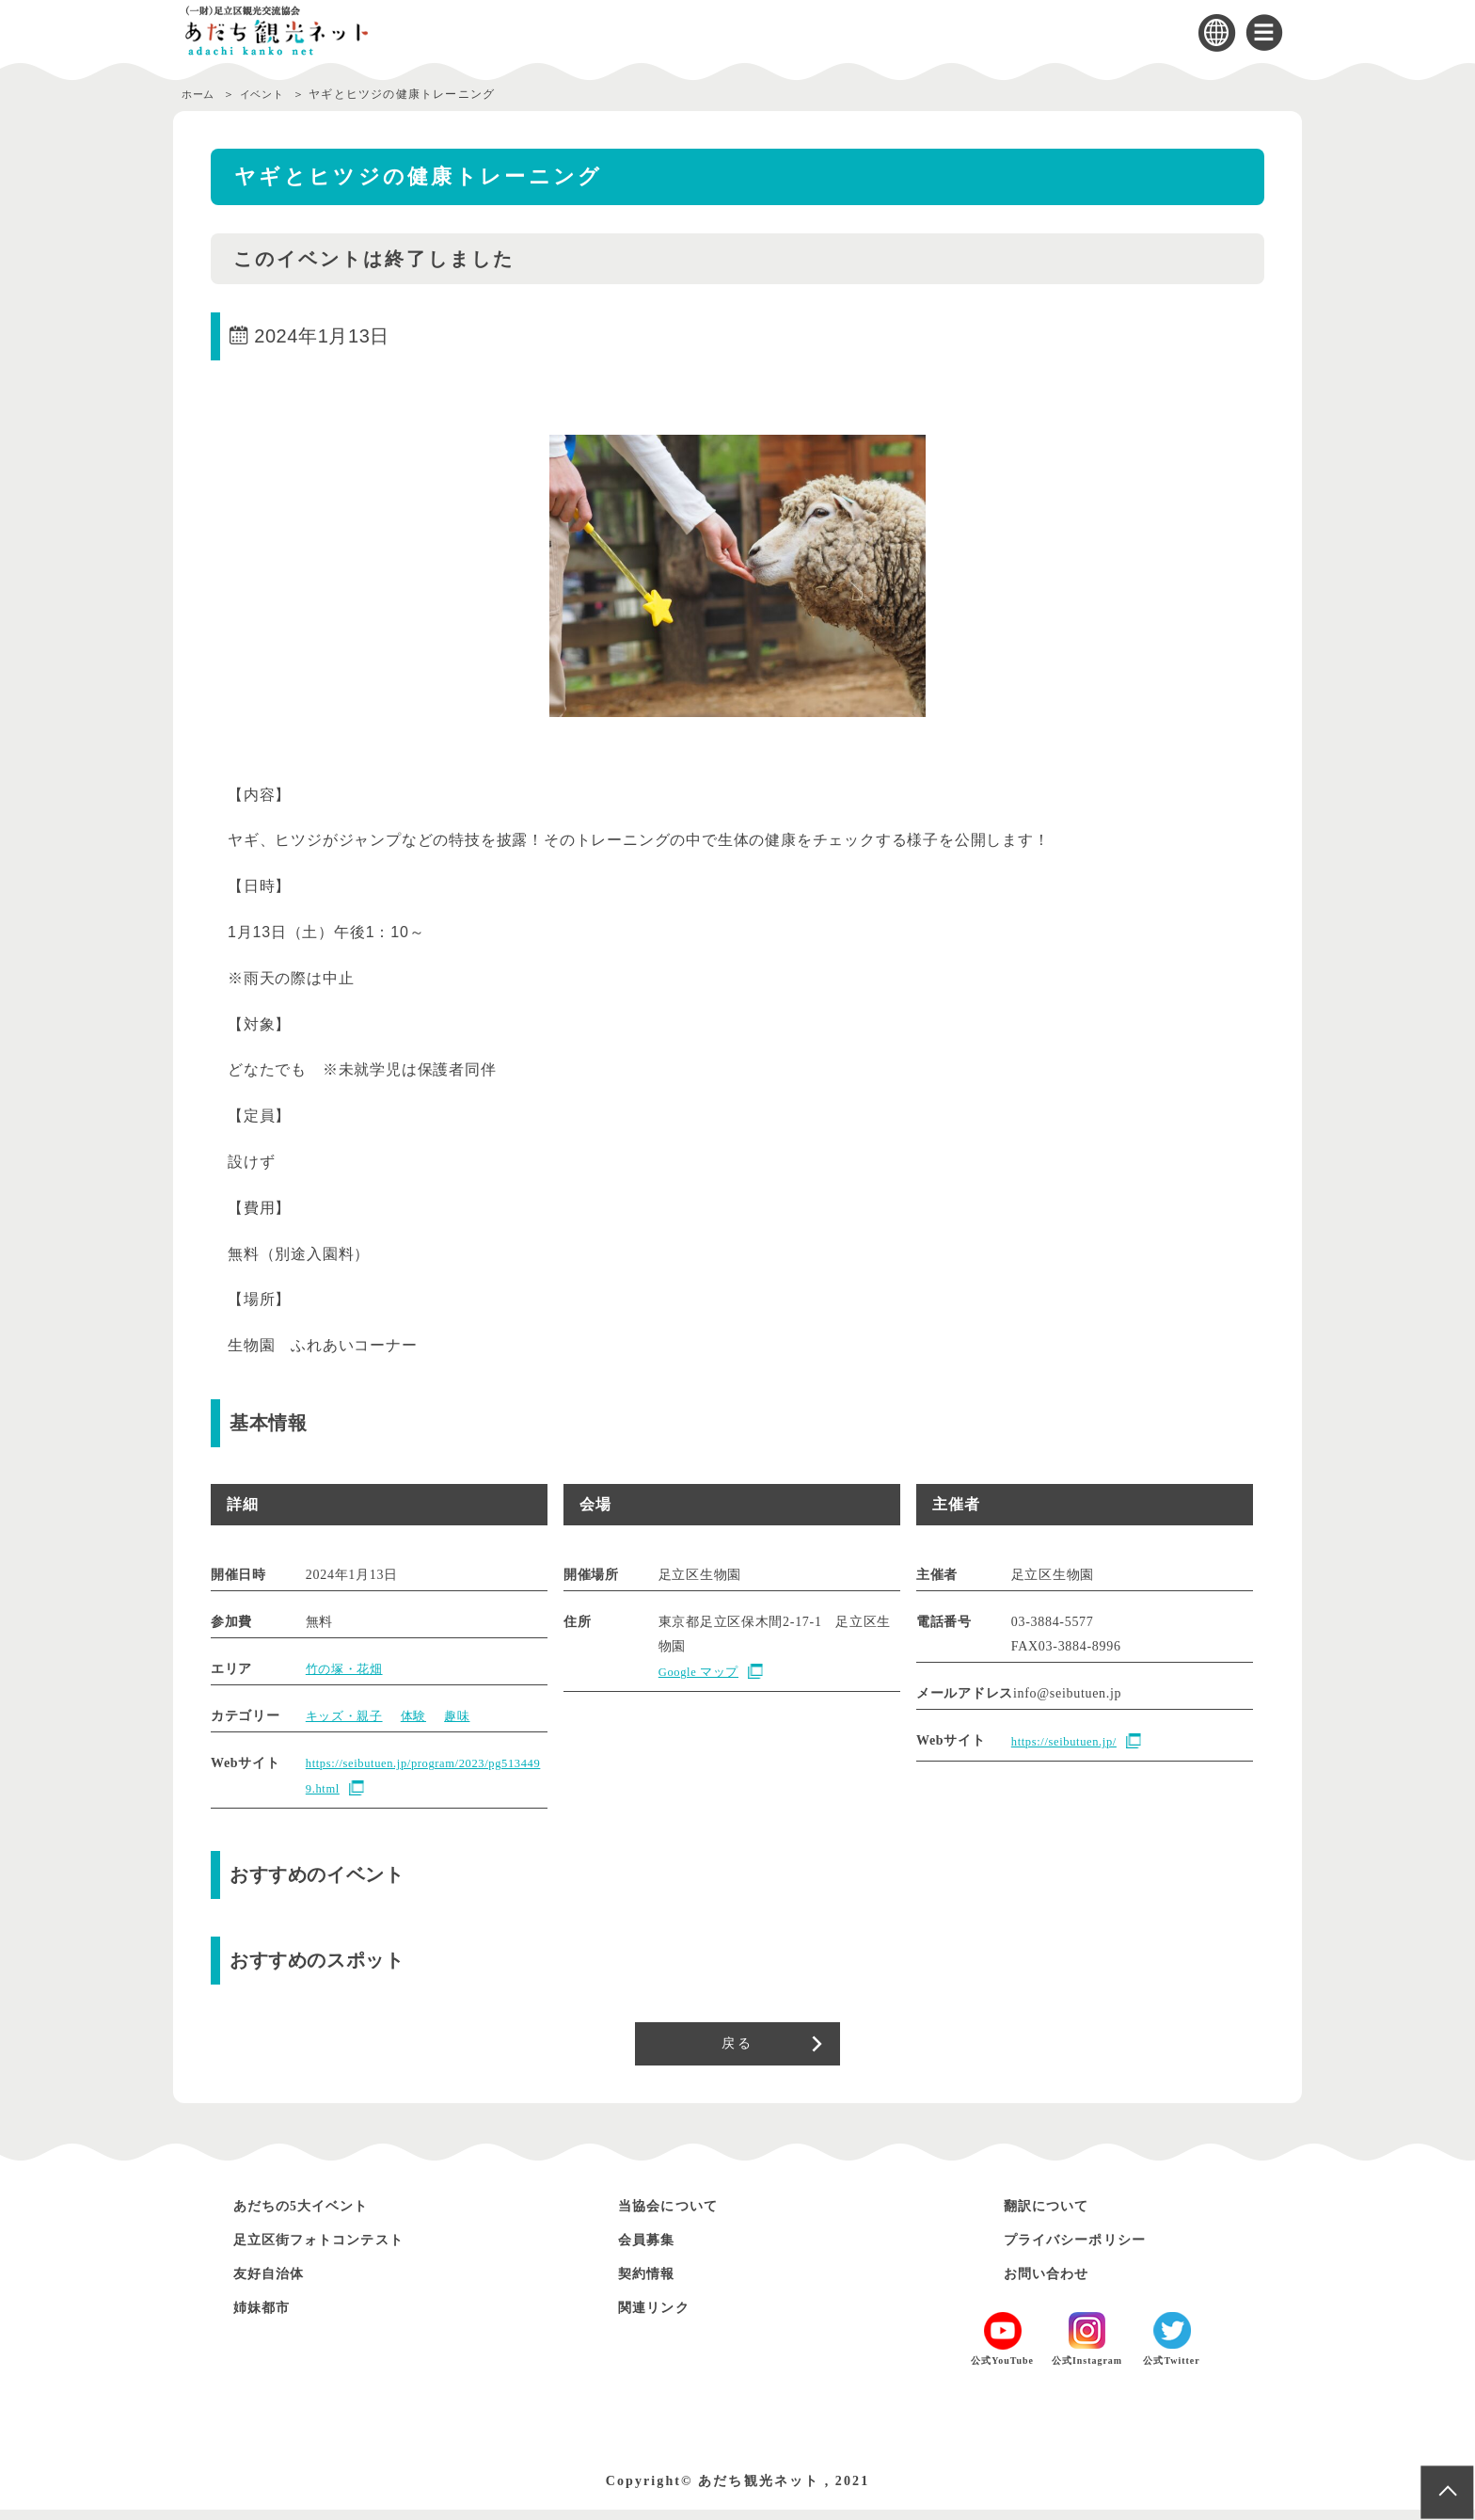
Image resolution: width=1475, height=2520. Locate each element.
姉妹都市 (268, 2317)
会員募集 (653, 2249)
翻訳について (1055, 2216)
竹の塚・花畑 (347, 1669)
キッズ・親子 (347, 1716)
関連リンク (661, 2317)
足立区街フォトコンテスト (337, 2249)
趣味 (466, 1716)
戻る (737, 2048)
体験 (420, 1716)
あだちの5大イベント (316, 2216)
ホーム (200, 94)
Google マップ (702, 1673)
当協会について (678, 2216)
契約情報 (653, 2283)
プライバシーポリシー (1090, 2249)
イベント (271, 94)
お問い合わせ (1055, 2283)
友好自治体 (276, 2283)
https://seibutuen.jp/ (1070, 1742)
